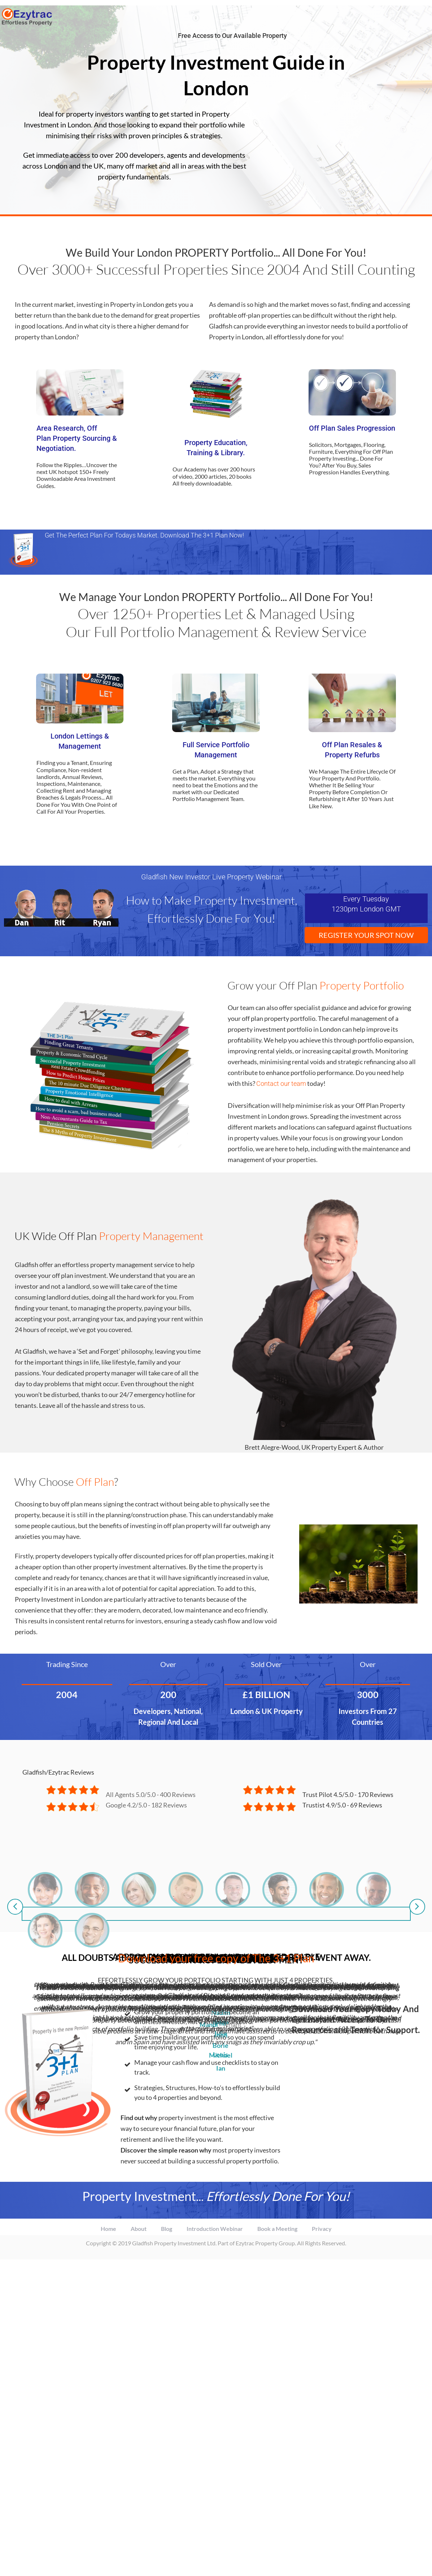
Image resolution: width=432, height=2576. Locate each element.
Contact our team (281, 1083)
